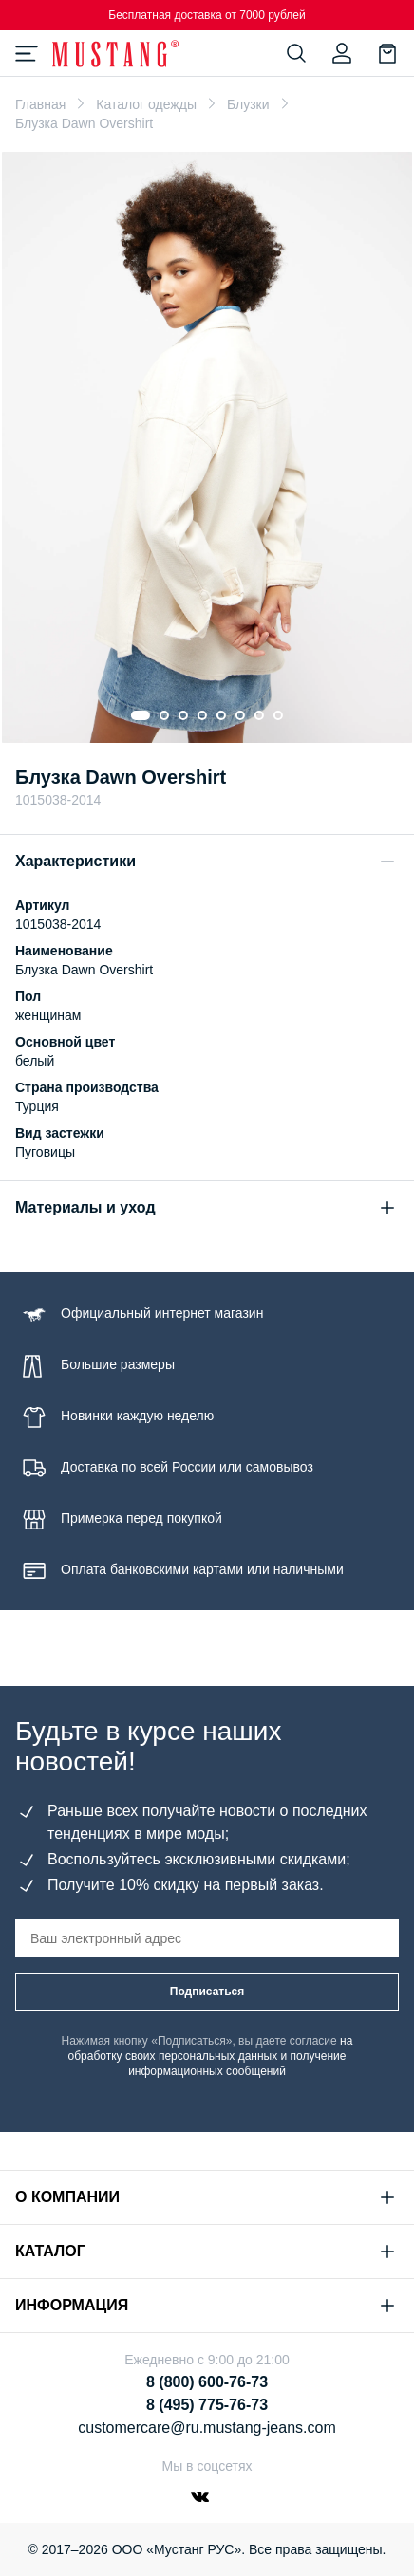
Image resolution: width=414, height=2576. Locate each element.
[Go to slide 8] (278, 715)
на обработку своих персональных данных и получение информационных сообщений (210, 2056)
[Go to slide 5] (221, 715)
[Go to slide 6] (240, 715)
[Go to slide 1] (140, 715)
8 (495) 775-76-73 (207, 2405)
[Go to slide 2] (164, 715)
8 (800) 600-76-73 (207, 2382)
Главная (40, 104)
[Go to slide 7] (259, 715)
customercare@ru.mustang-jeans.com (206, 2427)
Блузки (248, 104)
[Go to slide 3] (183, 715)
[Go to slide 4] (202, 715)
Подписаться (207, 1991)
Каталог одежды (146, 104)
